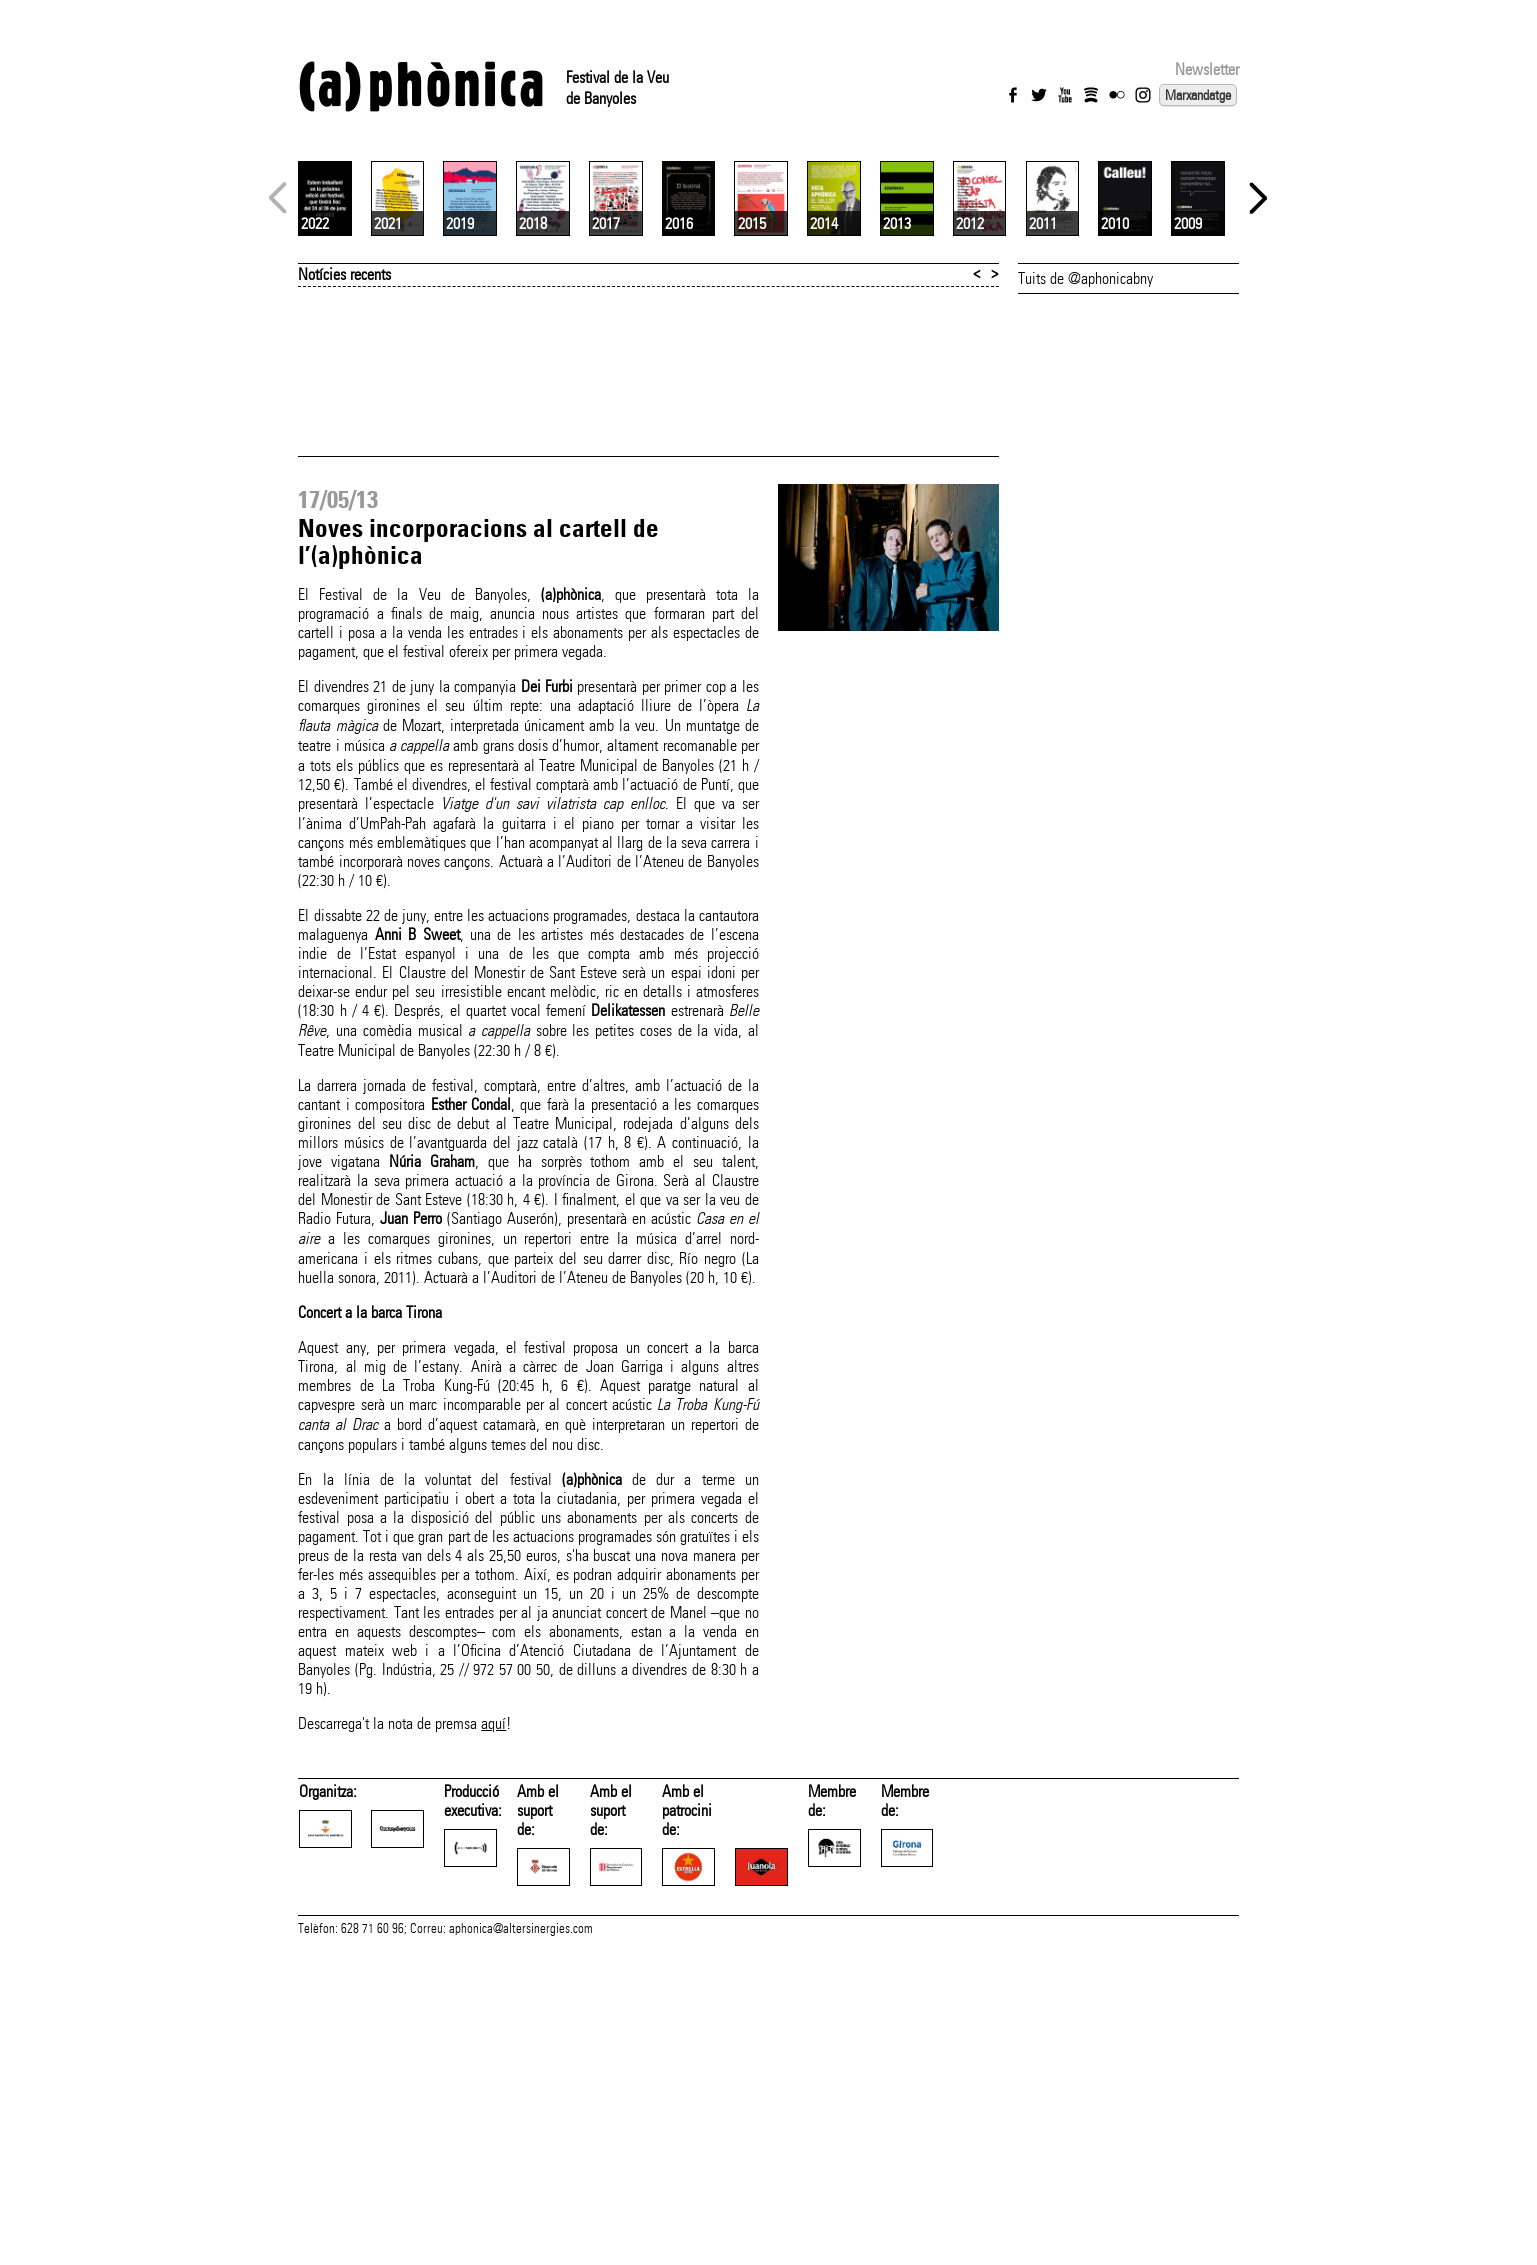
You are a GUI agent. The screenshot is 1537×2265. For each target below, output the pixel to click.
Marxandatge (1198, 95)
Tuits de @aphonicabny (1085, 515)
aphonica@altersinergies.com (521, 2243)
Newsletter (1207, 69)
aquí (493, 1960)
